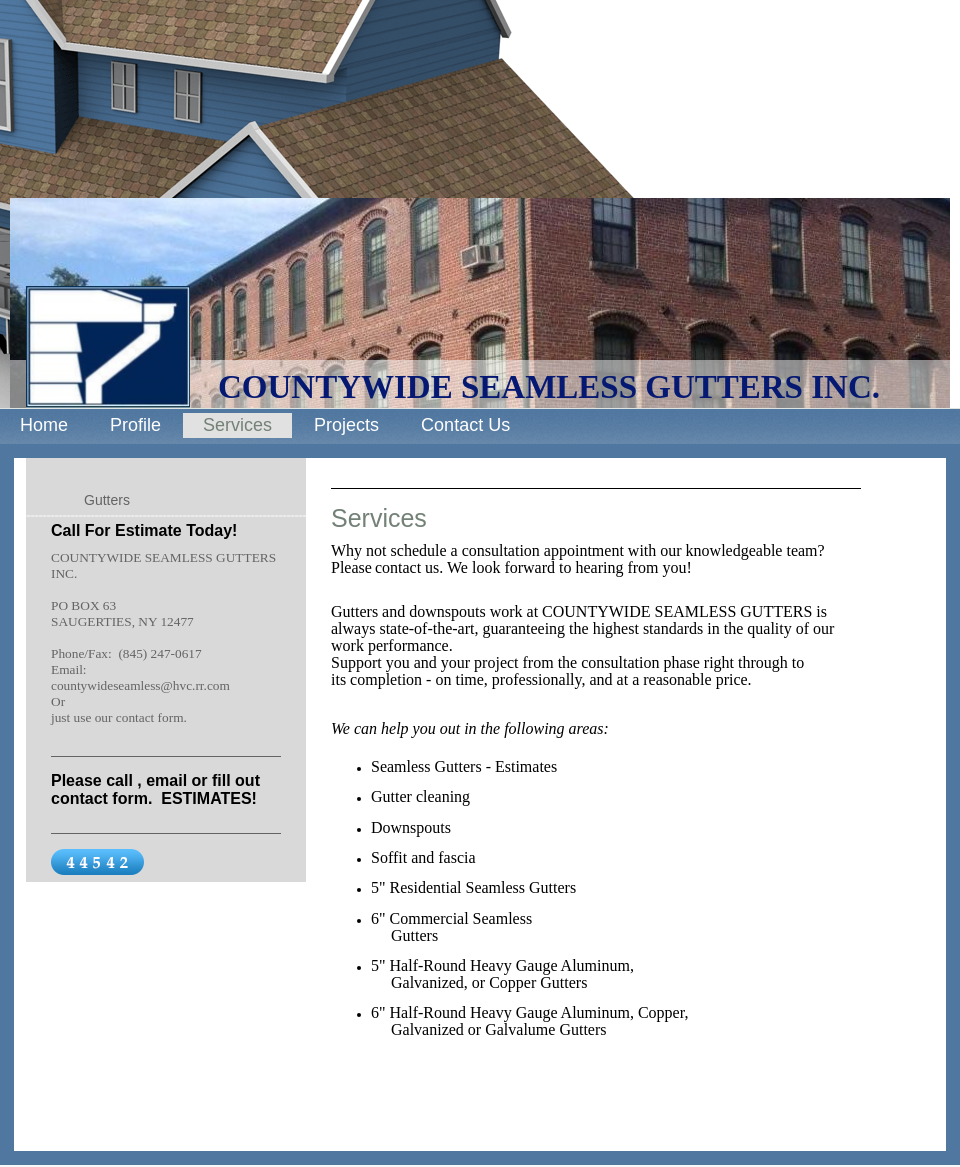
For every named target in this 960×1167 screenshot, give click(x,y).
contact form (150, 717)
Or (58, 701)
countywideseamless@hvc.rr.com (140, 685)
